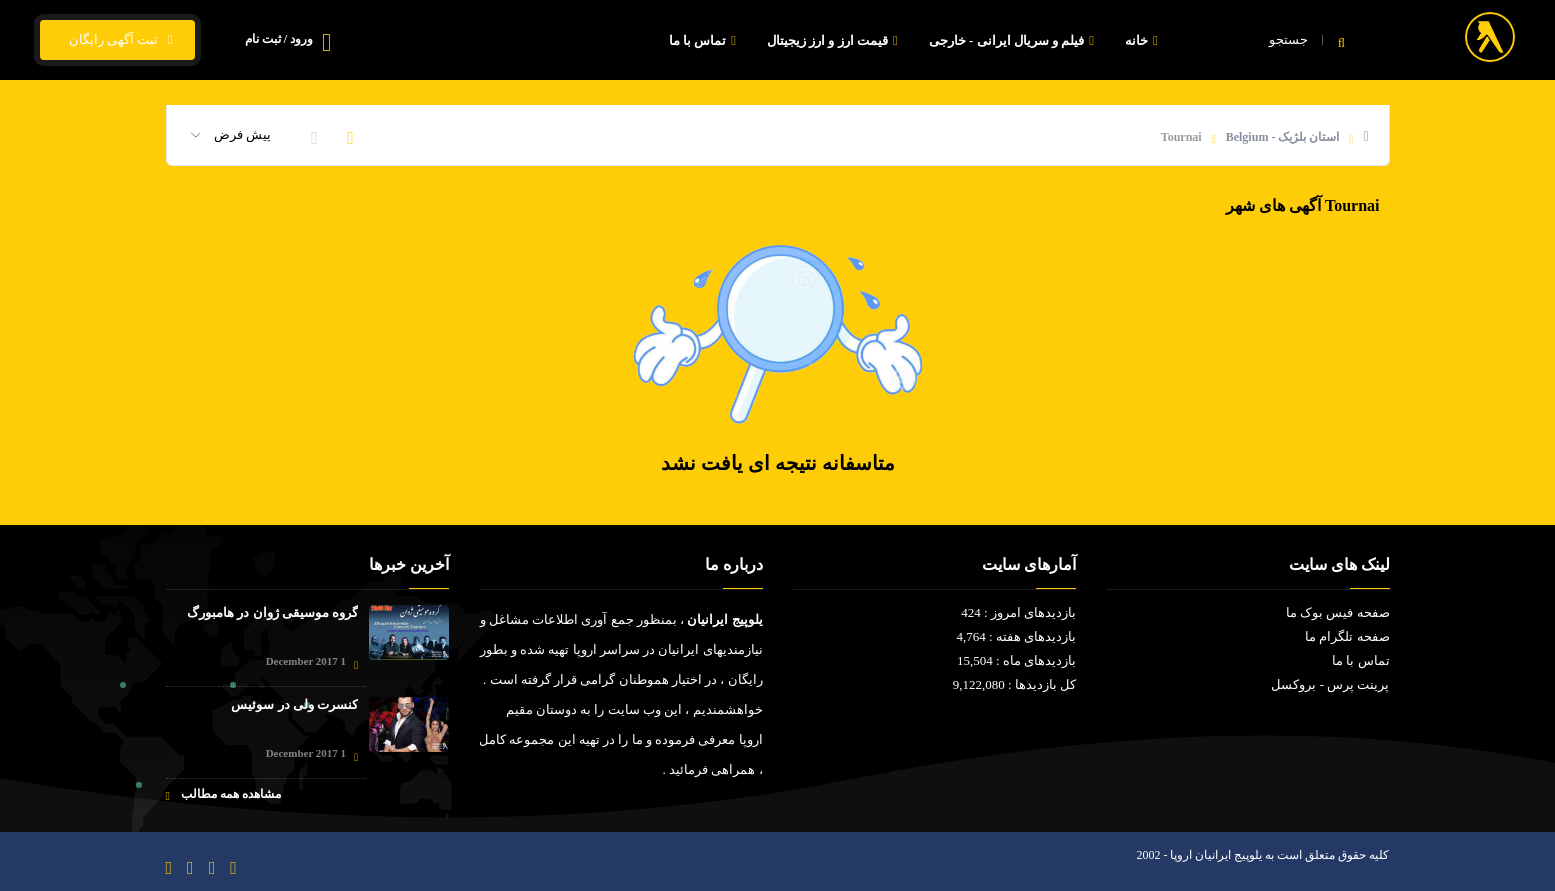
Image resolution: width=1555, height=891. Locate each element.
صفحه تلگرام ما (1347, 636)
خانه (1144, 40)
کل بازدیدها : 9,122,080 (1014, 684)
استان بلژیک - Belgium (1283, 137)
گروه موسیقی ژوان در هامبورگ (272, 612)
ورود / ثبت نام (279, 39)
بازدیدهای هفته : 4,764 (1016, 636)
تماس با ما (705, 40)
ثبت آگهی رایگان (117, 40)
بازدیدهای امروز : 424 (1018, 612)
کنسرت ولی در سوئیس (294, 704)
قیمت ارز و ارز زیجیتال (835, 40)
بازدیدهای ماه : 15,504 (1016, 660)
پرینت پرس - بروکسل (1330, 684)
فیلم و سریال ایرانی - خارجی (1014, 40)
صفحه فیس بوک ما (1338, 612)
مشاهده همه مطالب (223, 794)
